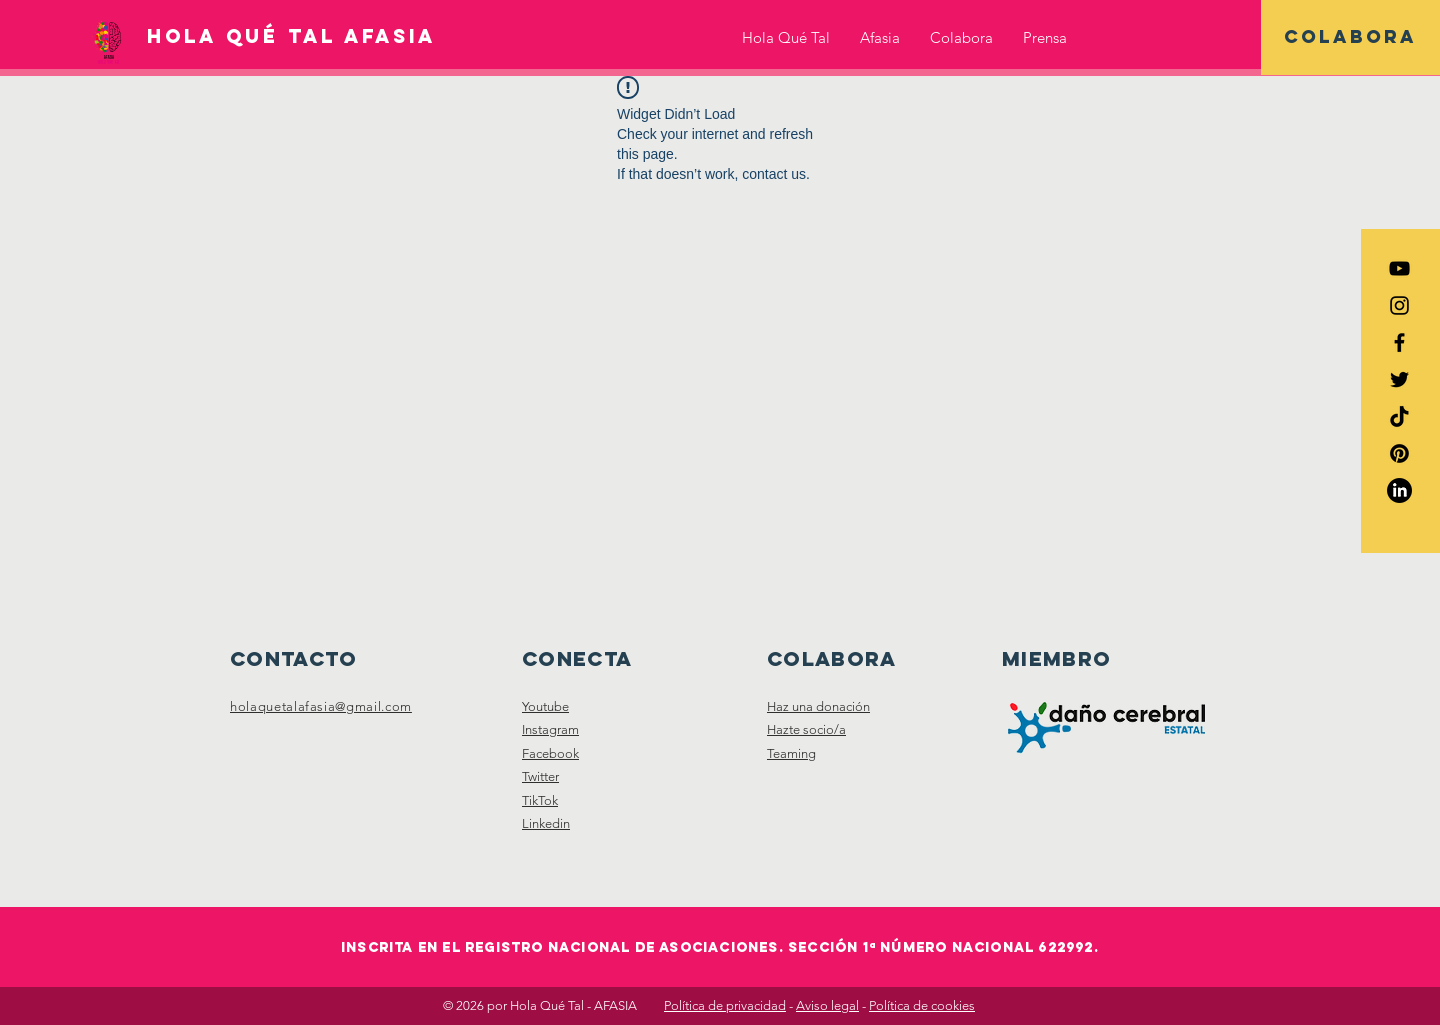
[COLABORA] (1350, 37)
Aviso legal (827, 1005)
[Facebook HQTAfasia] (1399, 342)
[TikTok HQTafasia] (1399, 416)
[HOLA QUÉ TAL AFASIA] (291, 37)
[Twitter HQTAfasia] (1399, 379)
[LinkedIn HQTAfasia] (1399, 490)
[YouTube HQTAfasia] (1399, 268)
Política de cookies (922, 1005)
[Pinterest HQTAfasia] (1399, 453)
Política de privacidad (725, 1005)
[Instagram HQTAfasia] (1399, 305)
